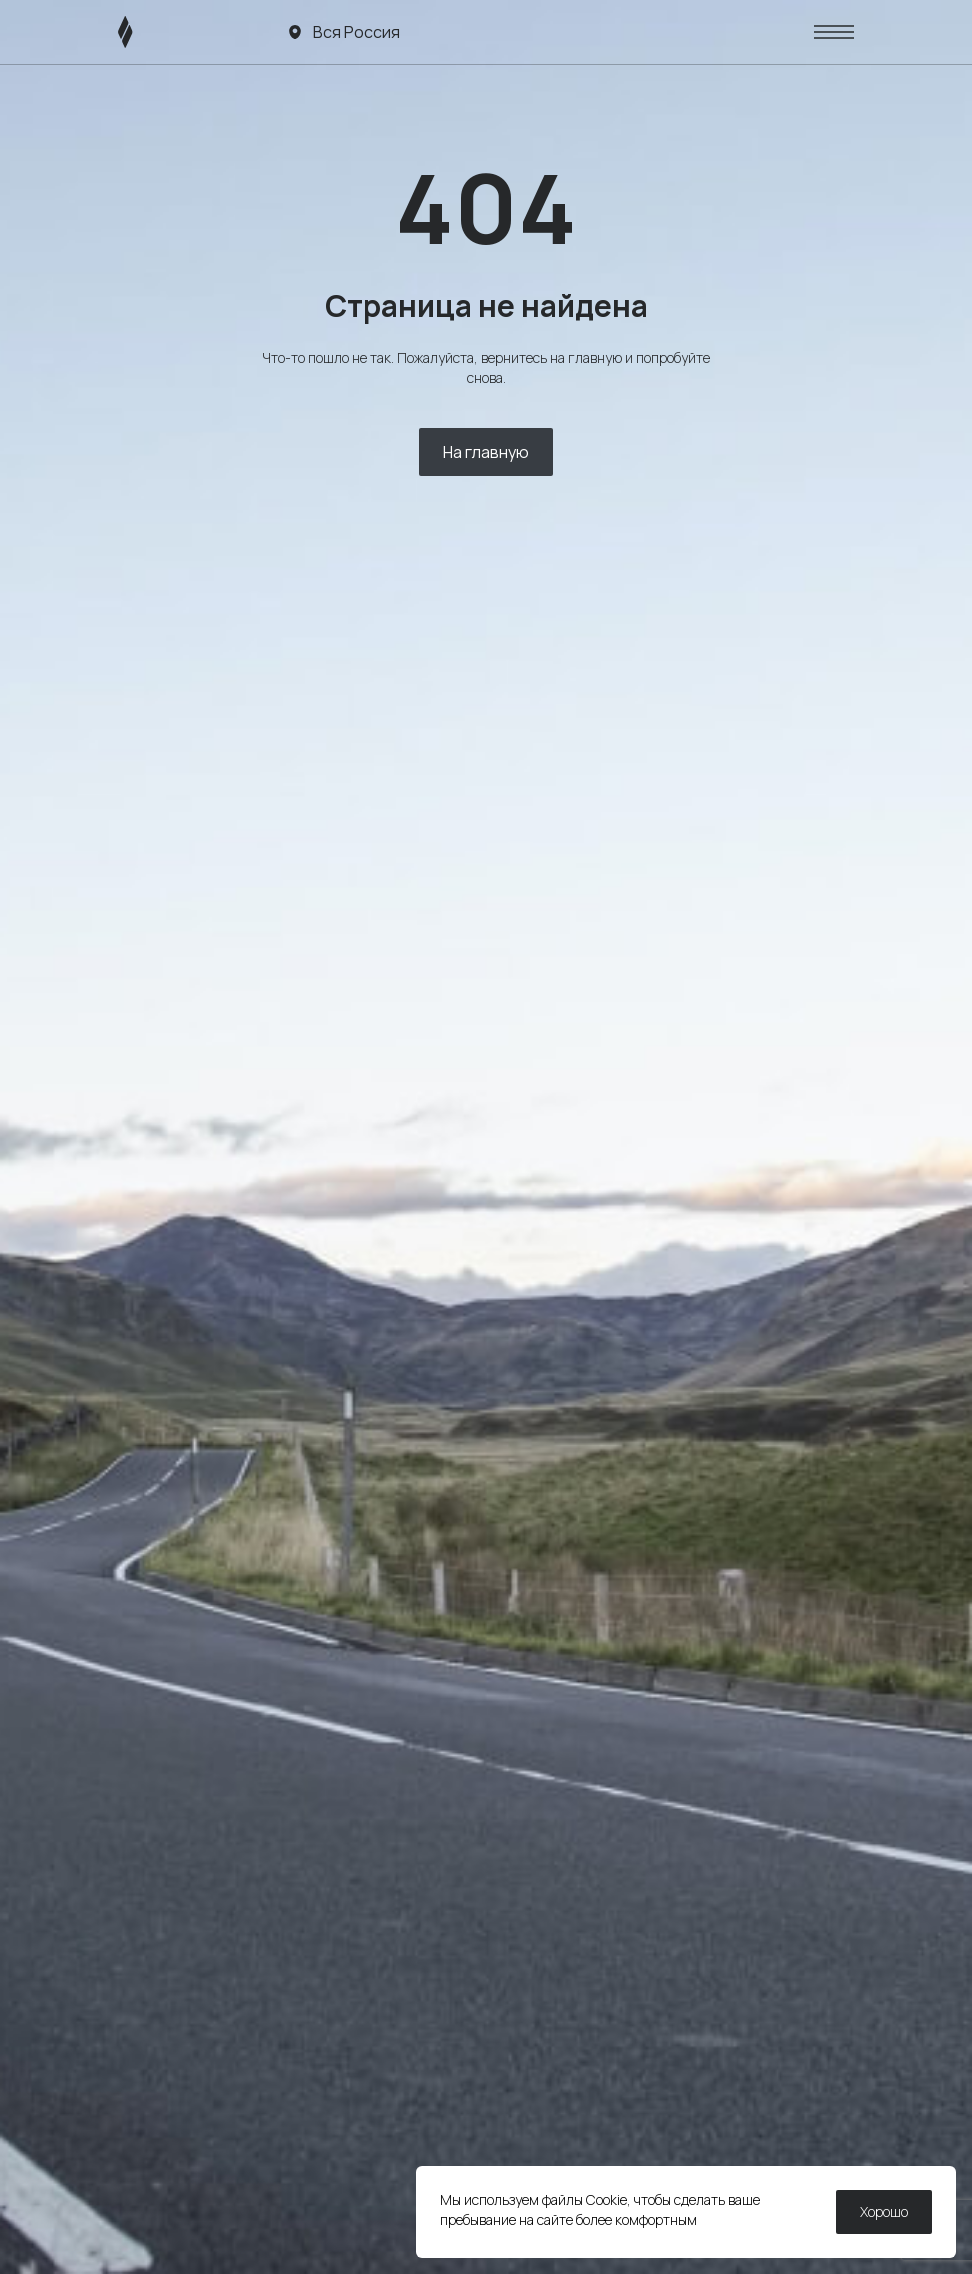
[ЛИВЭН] (163, 32)
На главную (486, 452)
